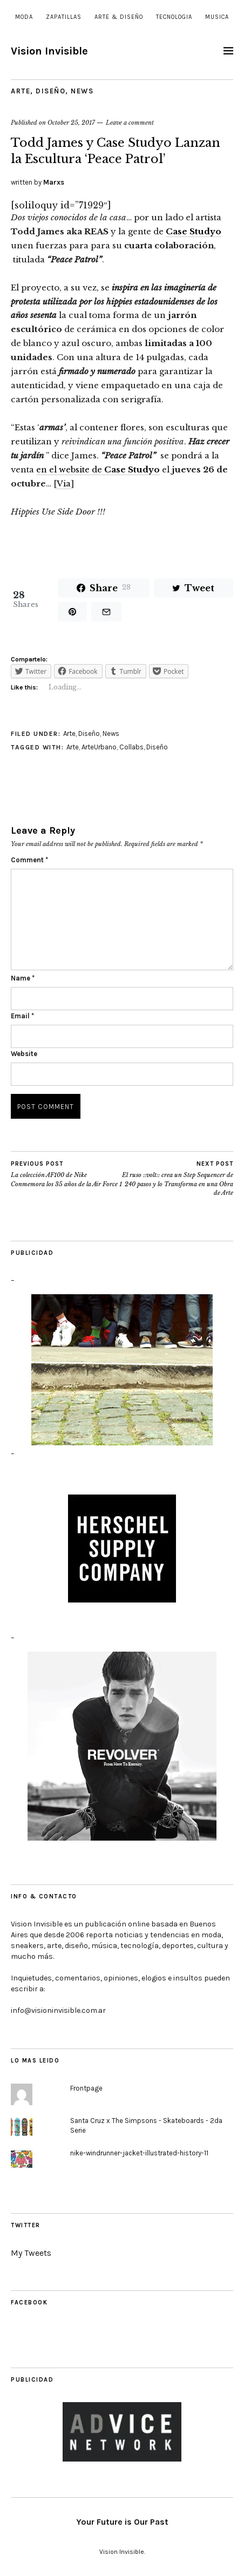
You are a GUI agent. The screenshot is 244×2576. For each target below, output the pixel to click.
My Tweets (31, 2253)
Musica (217, 17)
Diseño (50, 91)
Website (24, 1054)
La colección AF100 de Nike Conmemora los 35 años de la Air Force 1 (66, 1174)
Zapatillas (64, 17)
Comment (29, 860)
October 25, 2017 (71, 122)
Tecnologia (174, 17)
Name (23, 978)
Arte (20, 91)
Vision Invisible (49, 51)
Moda (24, 17)
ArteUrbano (99, 747)
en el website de (98, 469)
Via (64, 483)
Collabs (131, 747)
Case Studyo (193, 231)
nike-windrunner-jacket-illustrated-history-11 (139, 2153)
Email (22, 1016)
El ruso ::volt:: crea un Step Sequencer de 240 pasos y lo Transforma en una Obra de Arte (177, 1178)
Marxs (53, 182)
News (82, 91)
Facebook (29, 2302)
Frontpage (86, 2088)
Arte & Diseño (118, 17)
